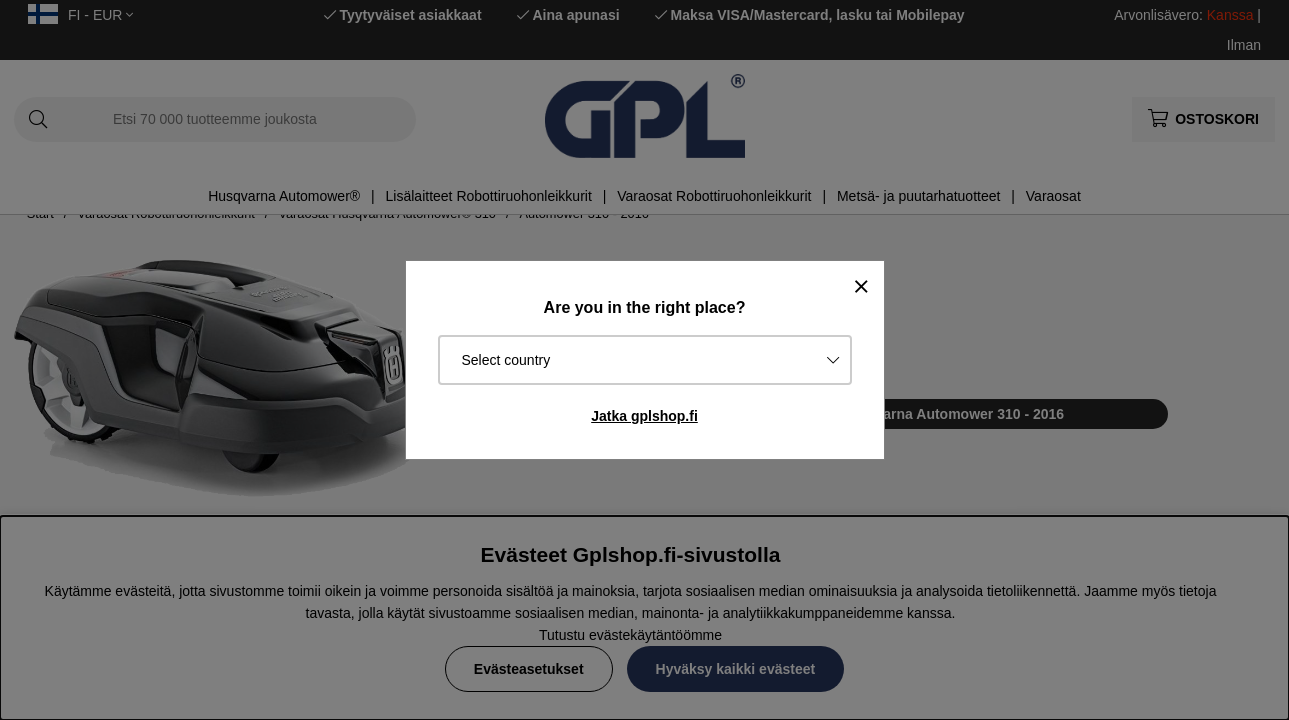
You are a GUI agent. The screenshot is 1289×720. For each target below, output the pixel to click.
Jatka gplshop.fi (644, 416)
